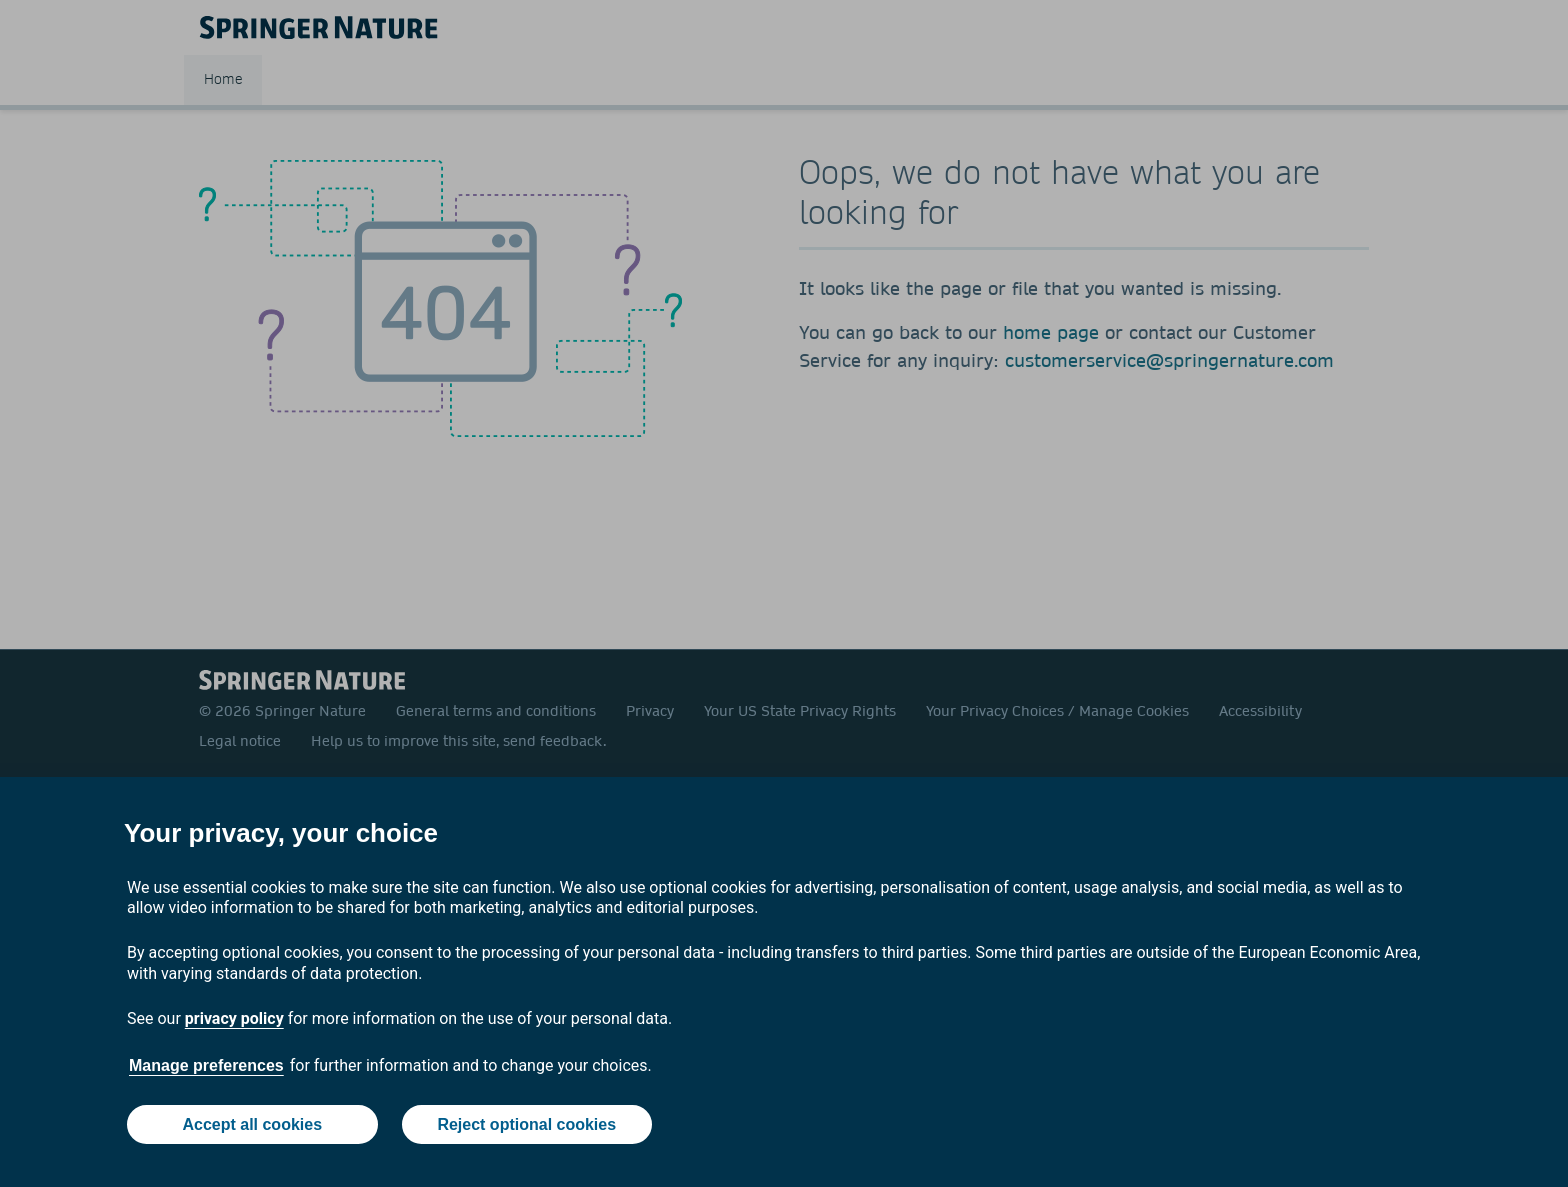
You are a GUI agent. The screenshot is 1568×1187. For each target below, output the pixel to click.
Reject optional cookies (526, 1124)
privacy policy (234, 1018)
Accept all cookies (252, 1124)
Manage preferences (206, 1065)
